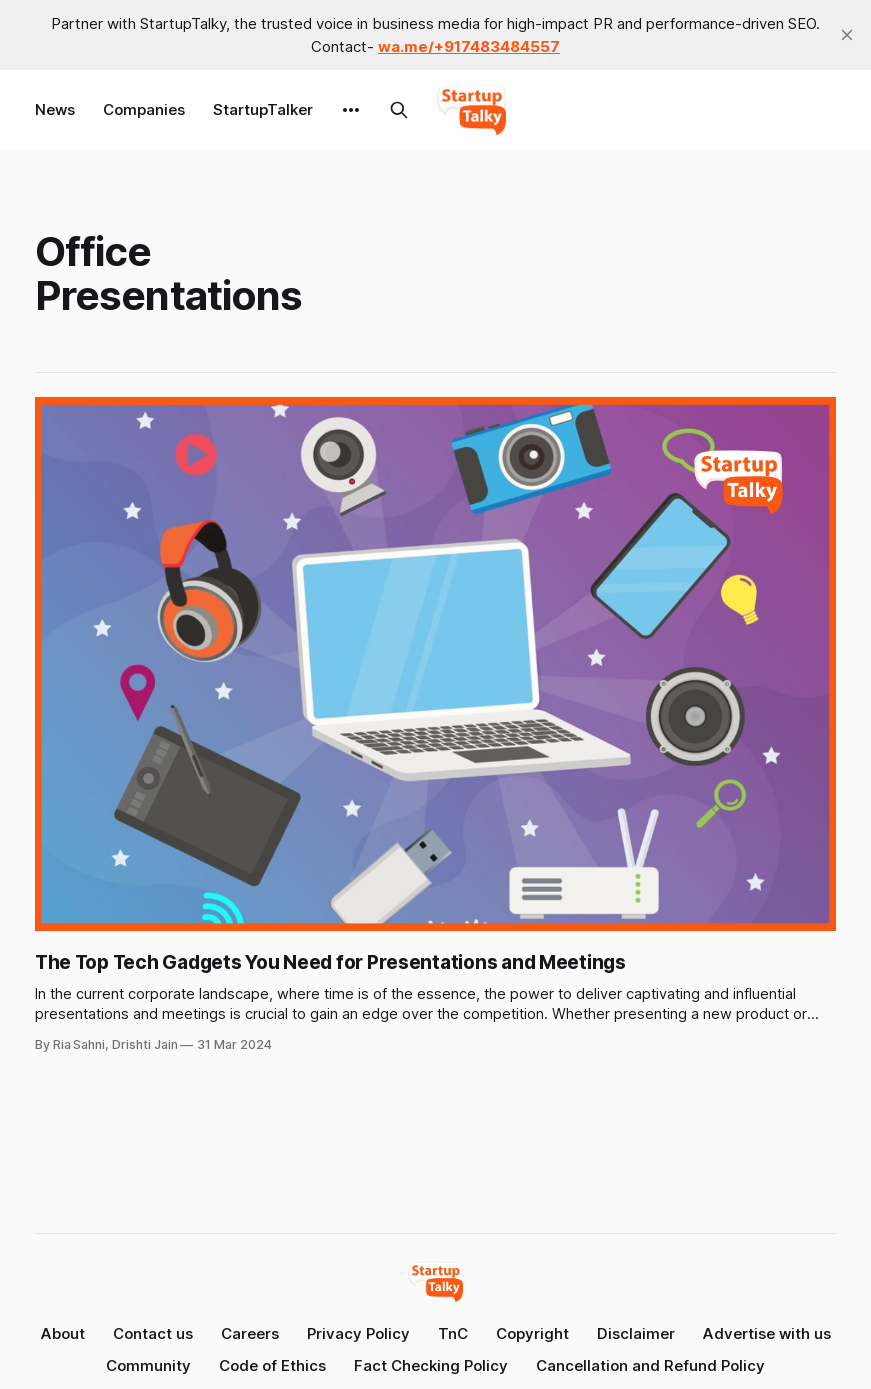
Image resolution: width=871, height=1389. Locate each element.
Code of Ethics (272, 1365)
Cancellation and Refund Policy (650, 1365)
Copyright (532, 1333)
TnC (453, 1333)
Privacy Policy (358, 1333)
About (63, 1333)
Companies (144, 109)
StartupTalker (263, 109)
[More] (351, 110)
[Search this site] (399, 110)
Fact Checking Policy (431, 1365)
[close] (847, 35)
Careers (250, 1333)
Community (148, 1365)
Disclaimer (636, 1333)
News (55, 109)
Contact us (153, 1333)
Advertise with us (767, 1333)
